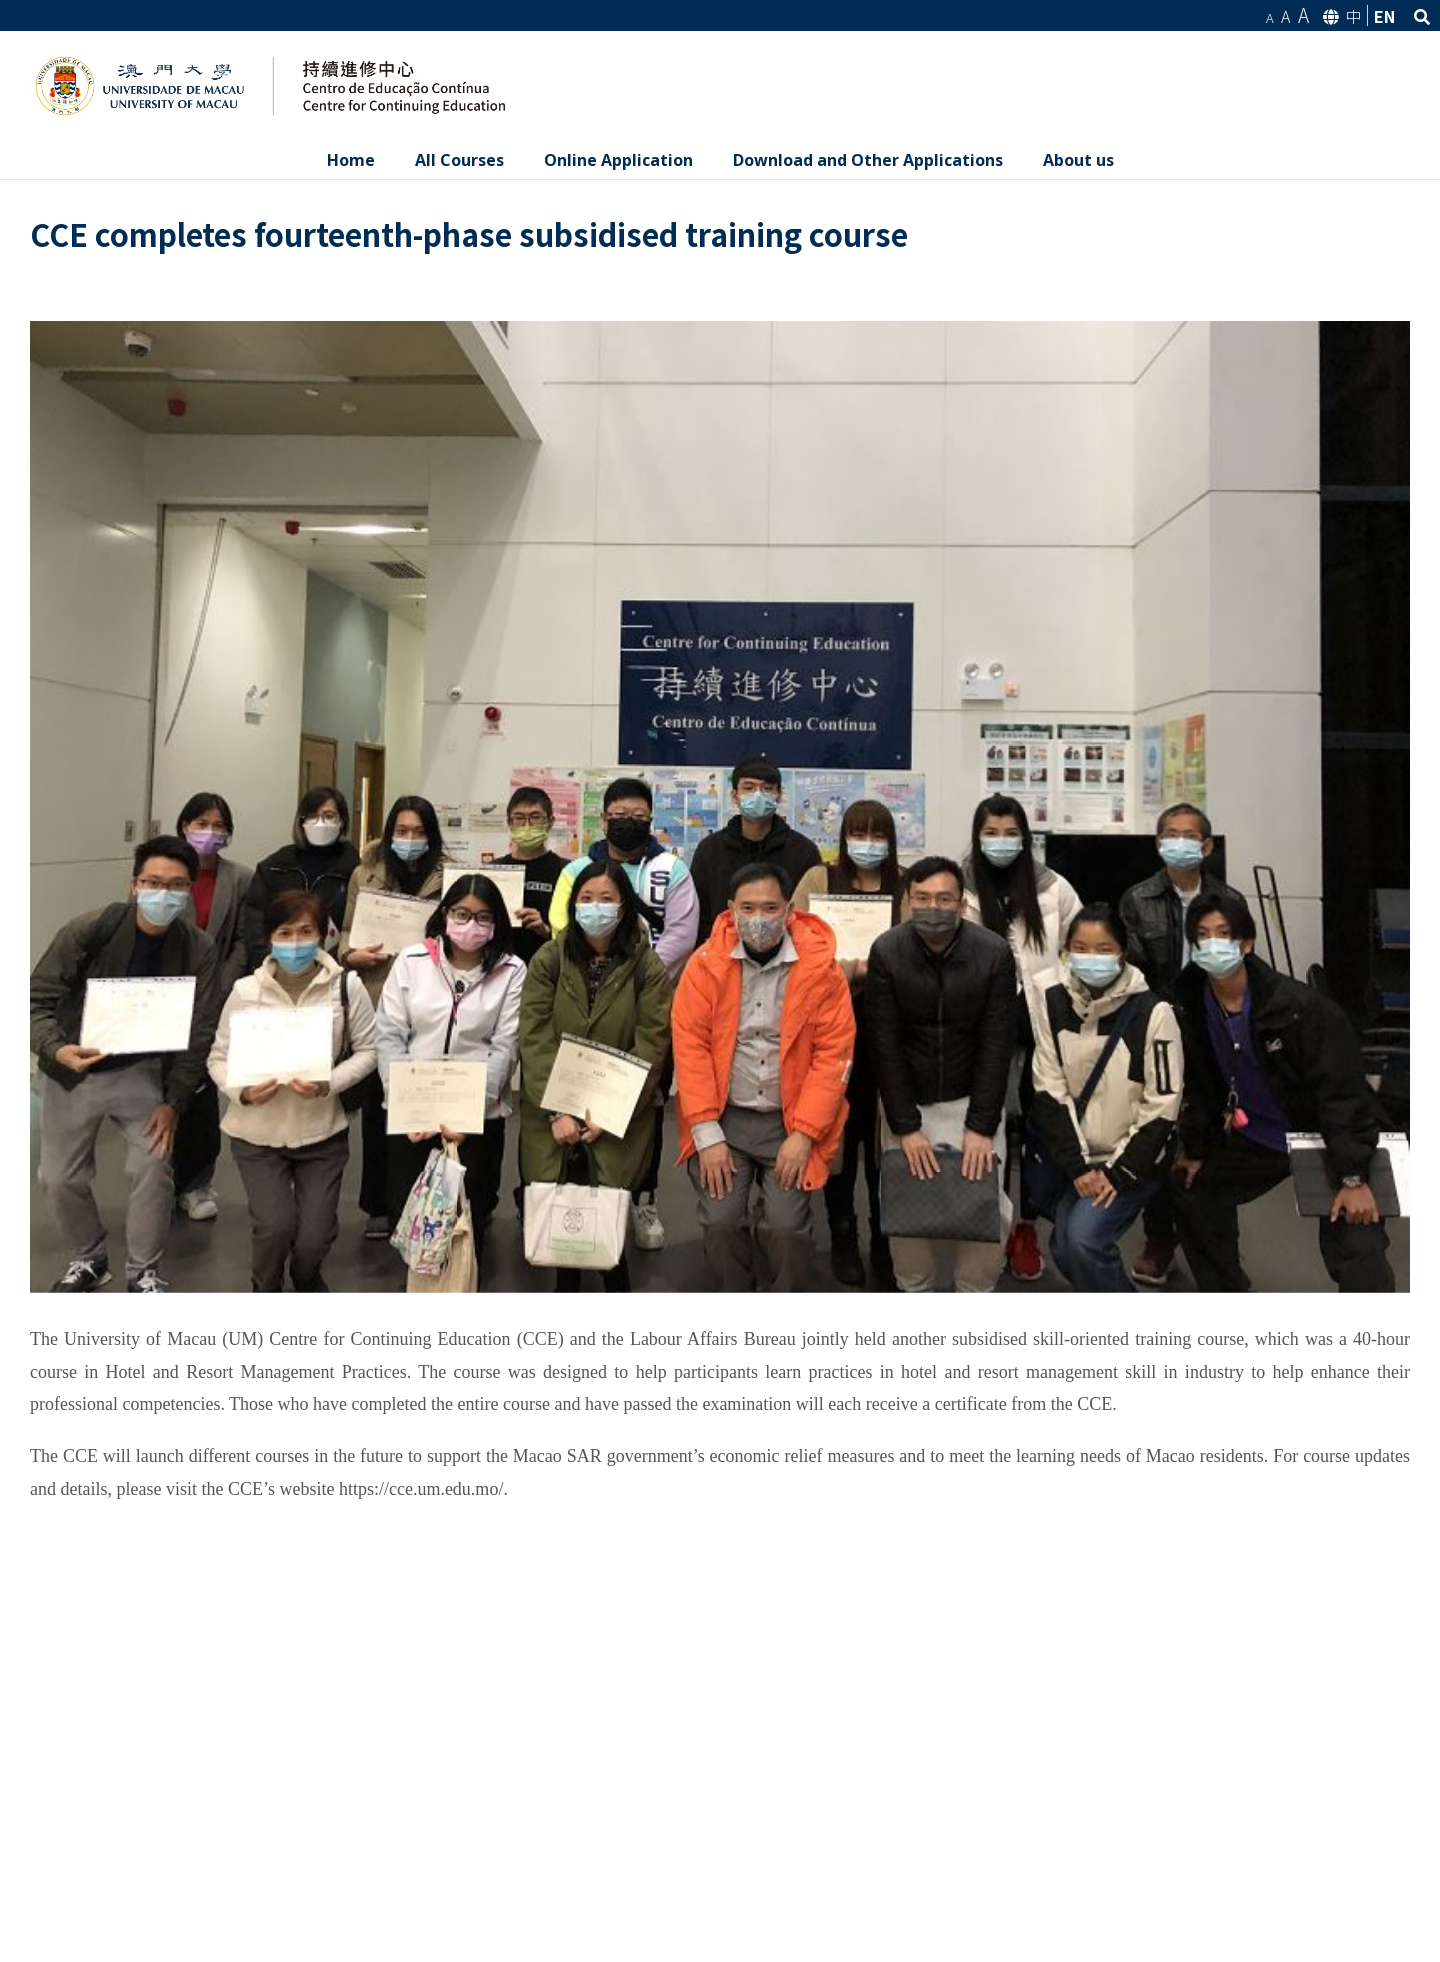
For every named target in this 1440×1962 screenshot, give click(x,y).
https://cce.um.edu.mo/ (421, 1489)
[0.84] (720, 807)
